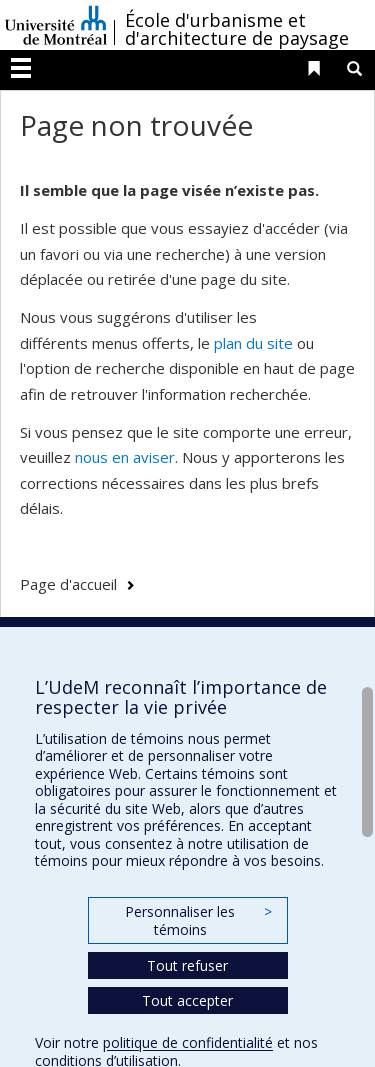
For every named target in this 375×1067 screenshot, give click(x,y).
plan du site (253, 343)
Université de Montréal (56, 25)
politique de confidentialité (188, 1042)
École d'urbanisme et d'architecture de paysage (237, 29)
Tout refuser (187, 965)
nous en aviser (125, 457)
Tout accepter (187, 1000)
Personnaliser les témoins (198, 920)
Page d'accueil (68, 584)
